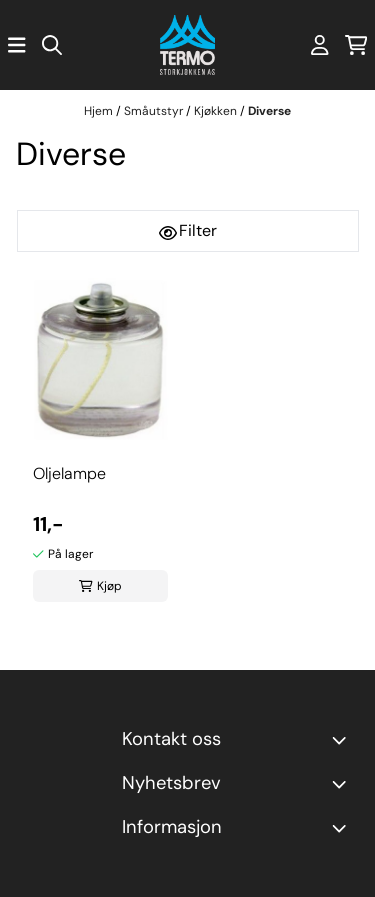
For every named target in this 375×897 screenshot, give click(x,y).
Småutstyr (155, 111)
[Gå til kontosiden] (320, 45)
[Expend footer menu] (343, 828)
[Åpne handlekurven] (356, 45)
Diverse (269, 111)
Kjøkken (217, 111)
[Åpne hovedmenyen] (17, 45)
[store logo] (187, 45)
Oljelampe (69, 473)
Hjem (100, 111)
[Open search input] (52, 45)
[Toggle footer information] (343, 740)
